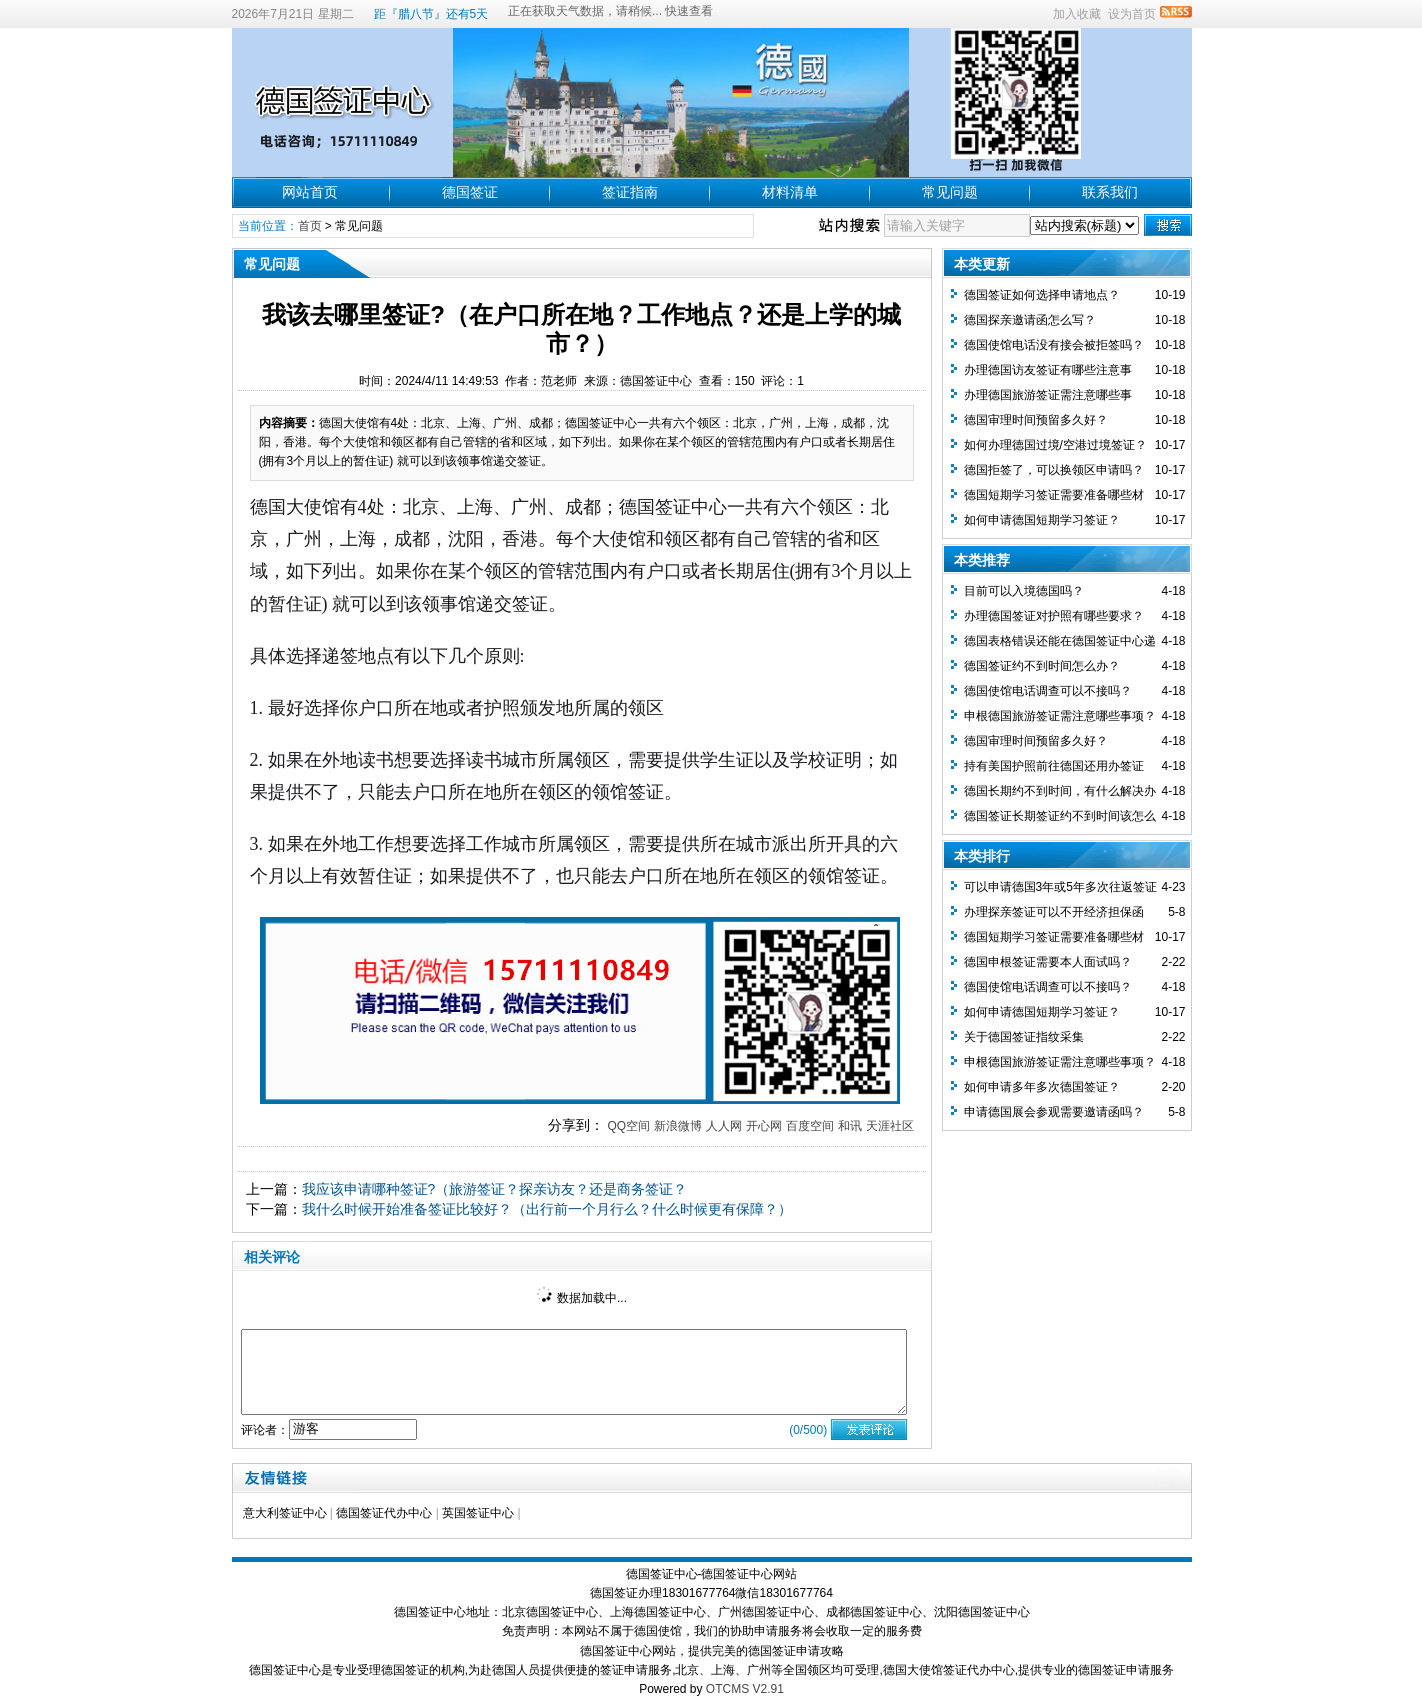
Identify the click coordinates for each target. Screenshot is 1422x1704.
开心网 (764, 1126)
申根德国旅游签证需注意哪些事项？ (1060, 716)
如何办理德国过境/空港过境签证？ (1055, 445)
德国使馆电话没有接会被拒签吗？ (1054, 345)
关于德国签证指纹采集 (1024, 1037)
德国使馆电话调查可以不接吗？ (1048, 691)
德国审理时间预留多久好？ (1036, 420)
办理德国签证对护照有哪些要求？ (1054, 616)
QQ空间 (628, 1126)
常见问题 (950, 192)
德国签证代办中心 (384, 1513)
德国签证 (470, 192)
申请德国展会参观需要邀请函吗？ (1054, 1112)
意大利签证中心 (285, 1513)
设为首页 (1132, 14)
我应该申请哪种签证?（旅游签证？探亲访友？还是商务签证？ (495, 1189)
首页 (310, 226)
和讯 (850, 1126)
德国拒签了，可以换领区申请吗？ (1054, 470)
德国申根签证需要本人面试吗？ (1048, 962)
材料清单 (790, 192)
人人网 (724, 1126)
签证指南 (630, 192)
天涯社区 (890, 1126)
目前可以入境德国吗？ (1024, 591)
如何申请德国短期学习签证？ (1042, 520)
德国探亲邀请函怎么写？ (1030, 320)
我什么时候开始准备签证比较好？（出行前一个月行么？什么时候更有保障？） (547, 1209)
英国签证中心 (478, 1513)
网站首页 (310, 192)
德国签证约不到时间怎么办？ (1042, 666)
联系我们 (1110, 192)
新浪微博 (678, 1126)
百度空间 (810, 1126)
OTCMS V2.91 (745, 1689)
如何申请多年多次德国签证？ (1042, 1087)
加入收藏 (1077, 14)
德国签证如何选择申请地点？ (1042, 295)
